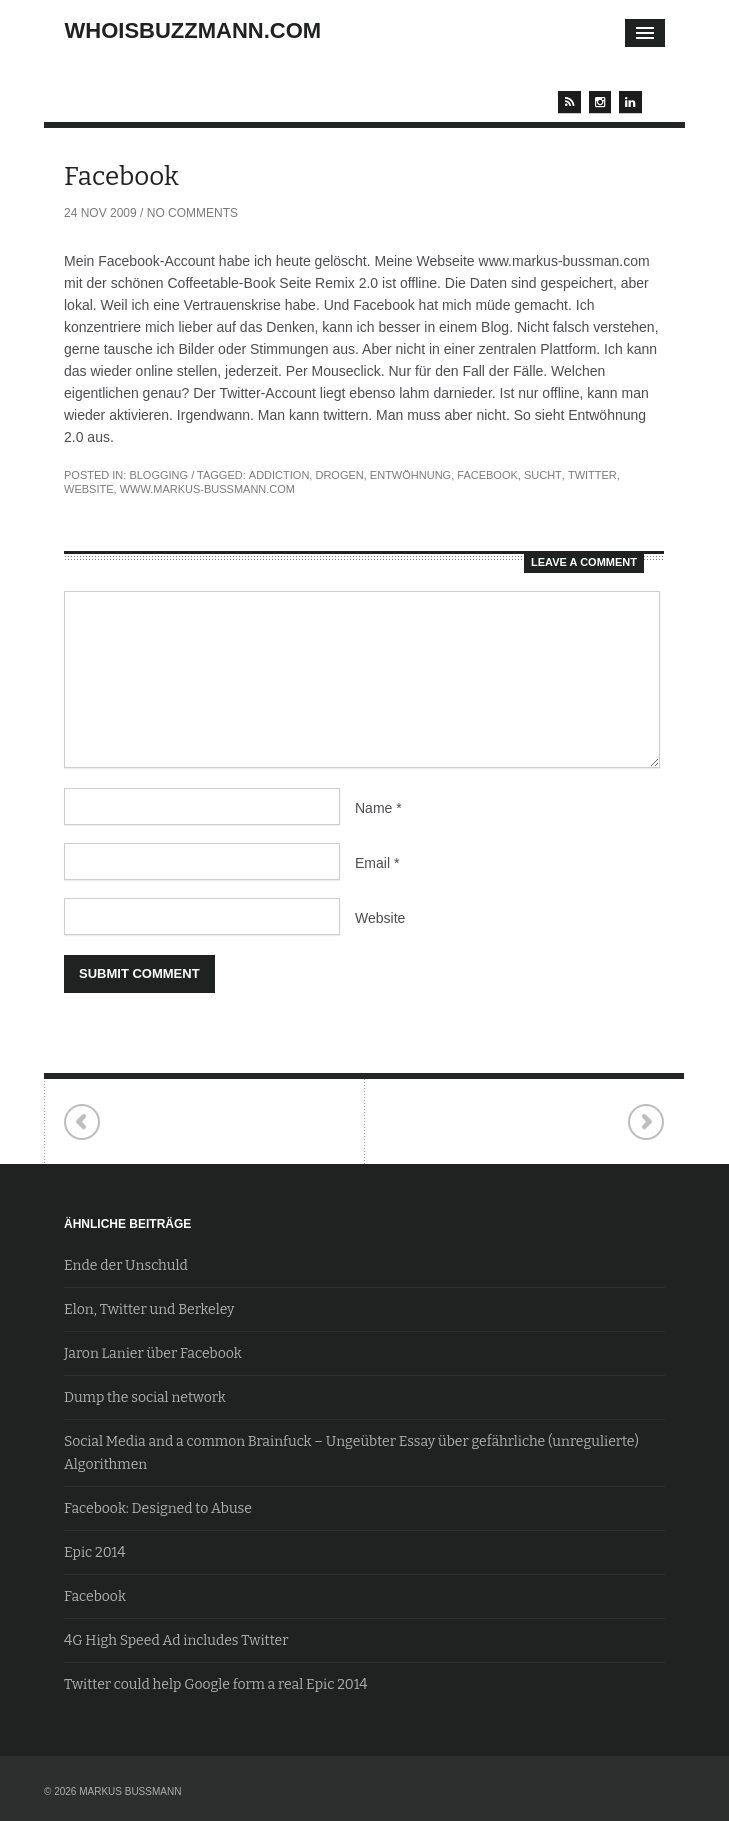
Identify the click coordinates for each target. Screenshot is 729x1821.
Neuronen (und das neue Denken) (82, 1122)
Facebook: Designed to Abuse (158, 1508)
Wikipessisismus (645, 1122)
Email (377, 863)
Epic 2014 (94, 1552)
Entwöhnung (410, 475)
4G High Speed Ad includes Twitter (176, 1640)
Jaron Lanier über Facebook (153, 1353)
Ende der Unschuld (126, 1265)
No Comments (192, 213)
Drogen (339, 475)
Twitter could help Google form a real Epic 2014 (216, 1684)
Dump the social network (145, 1397)
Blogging (158, 475)
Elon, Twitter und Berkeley (149, 1309)
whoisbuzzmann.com (193, 30)
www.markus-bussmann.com (207, 489)
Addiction (279, 475)
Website (380, 918)
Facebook (487, 475)
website (89, 489)
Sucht (543, 475)
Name (378, 808)
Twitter (592, 475)
